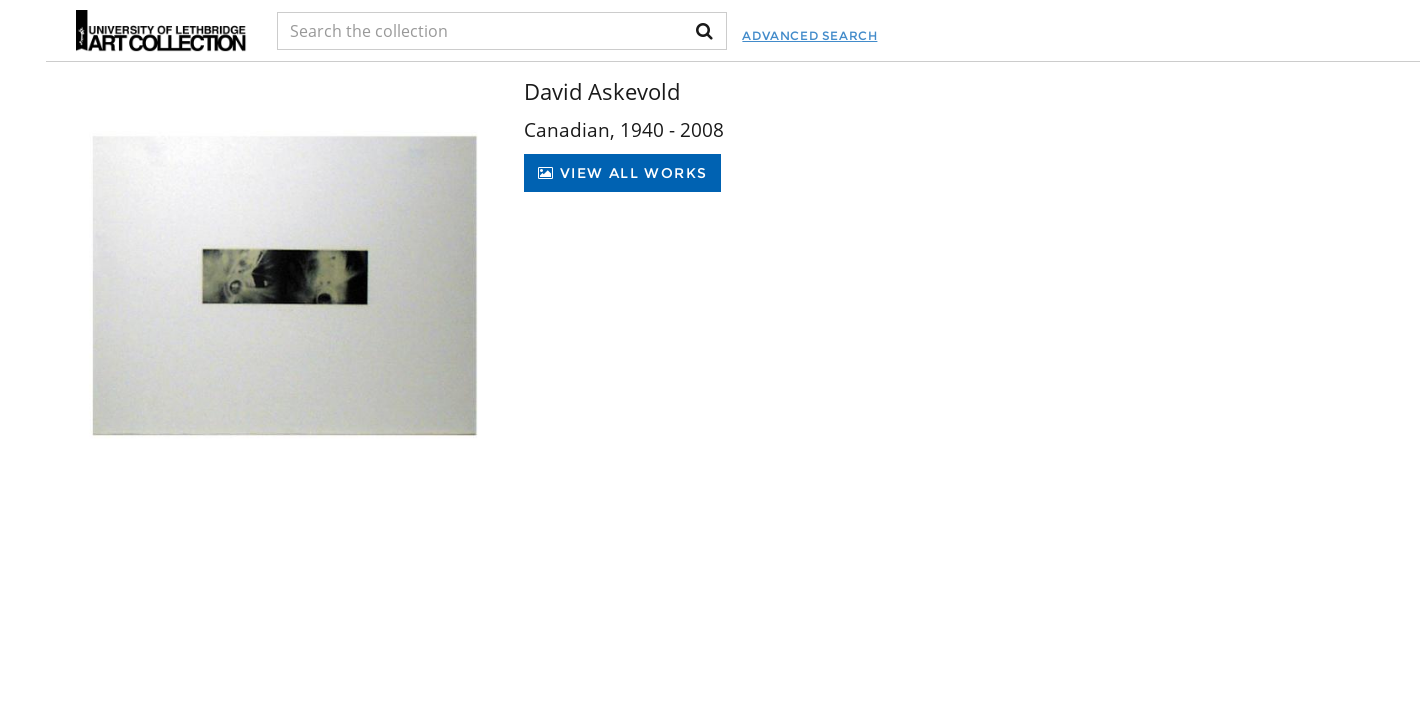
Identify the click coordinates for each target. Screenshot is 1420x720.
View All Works (622, 173)
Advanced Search (809, 35)
